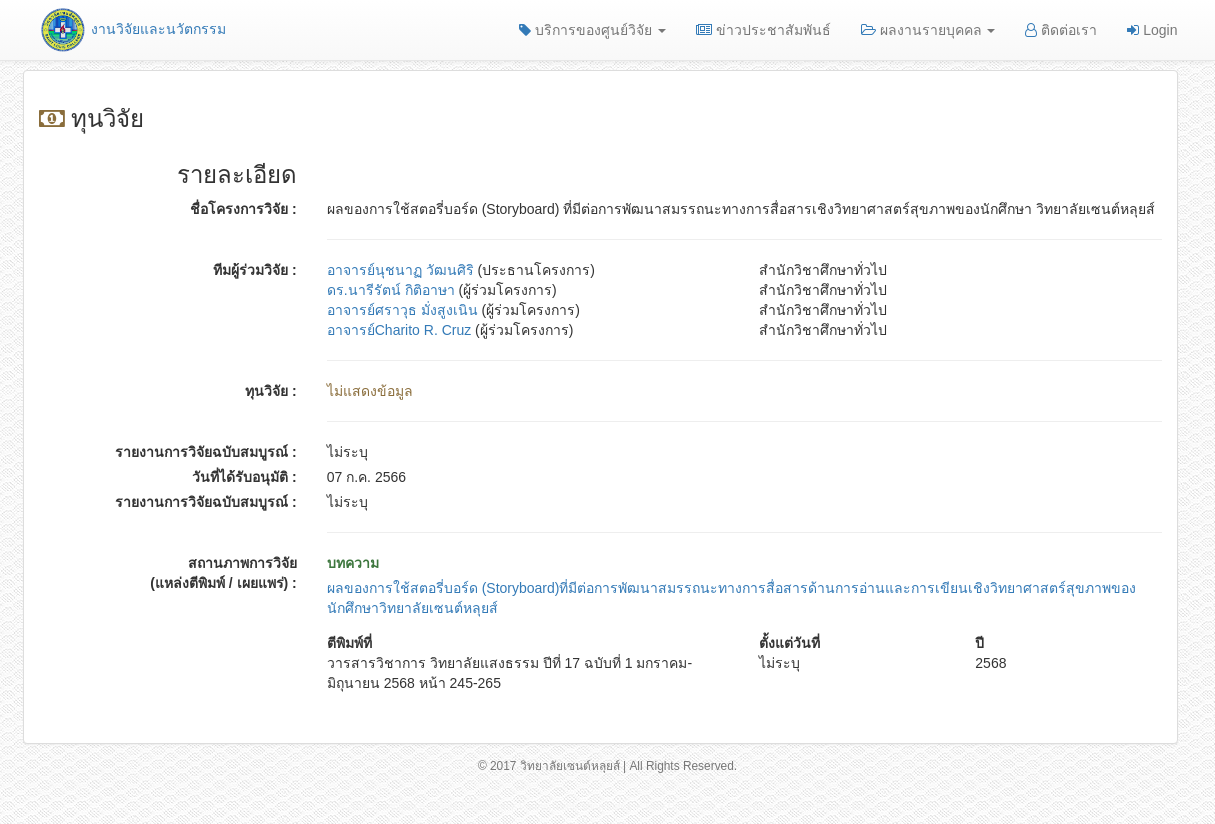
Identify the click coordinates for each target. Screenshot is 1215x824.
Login (1152, 30)
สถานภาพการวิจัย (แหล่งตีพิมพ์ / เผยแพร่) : (223, 573)
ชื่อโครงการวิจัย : (243, 209)
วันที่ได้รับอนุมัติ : (244, 477)
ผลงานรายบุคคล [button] (928, 30)
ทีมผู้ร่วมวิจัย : (255, 270)
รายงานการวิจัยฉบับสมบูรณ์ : (206, 452)
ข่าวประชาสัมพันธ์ (763, 30)
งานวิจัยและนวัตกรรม (132, 29)
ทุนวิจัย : (271, 391)
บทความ (353, 563)
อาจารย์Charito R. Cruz (399, 330)
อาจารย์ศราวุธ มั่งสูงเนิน (402, 310)
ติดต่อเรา (1061, 30)
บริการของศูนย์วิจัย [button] (592, 30)
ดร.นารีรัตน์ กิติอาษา (391, 290)
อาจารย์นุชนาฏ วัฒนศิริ (400, 270)
